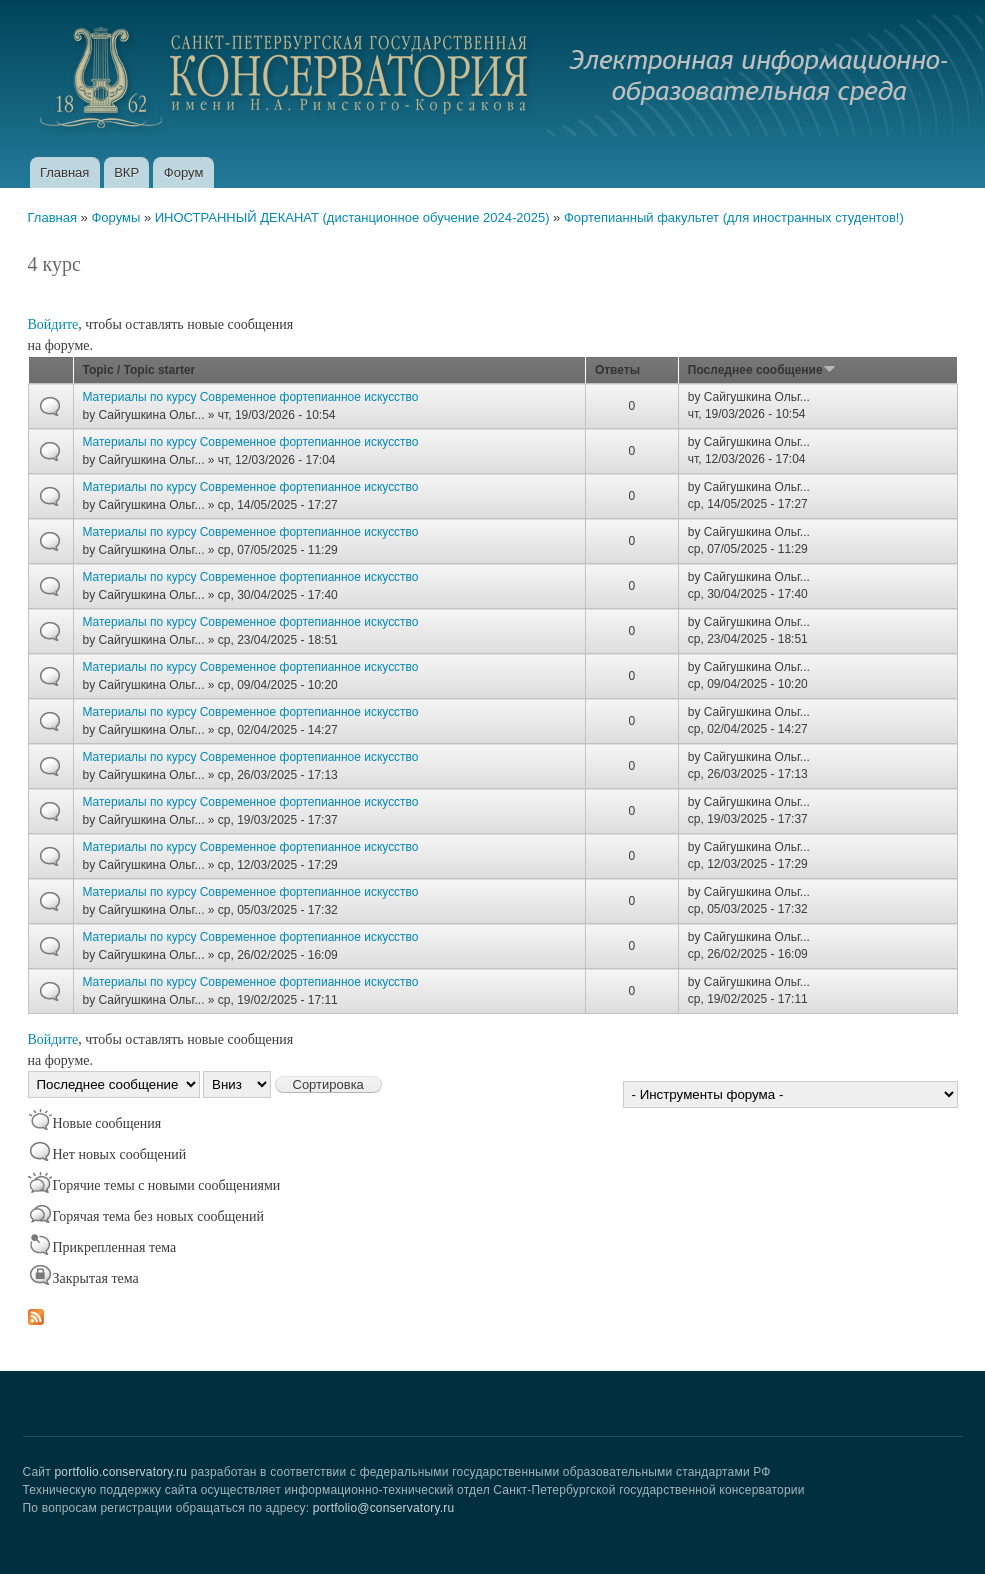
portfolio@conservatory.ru (384, 1508)
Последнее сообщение (762, 370)
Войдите (53, 324)
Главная (64, 172)
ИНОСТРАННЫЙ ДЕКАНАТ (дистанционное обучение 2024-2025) (352, 217)
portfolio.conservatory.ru (120, 1472)
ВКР (126, 172)
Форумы (115, 217)
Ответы (617, 370)
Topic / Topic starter (139, 370)
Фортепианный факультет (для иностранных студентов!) (734, 217)
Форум (184, 172)
